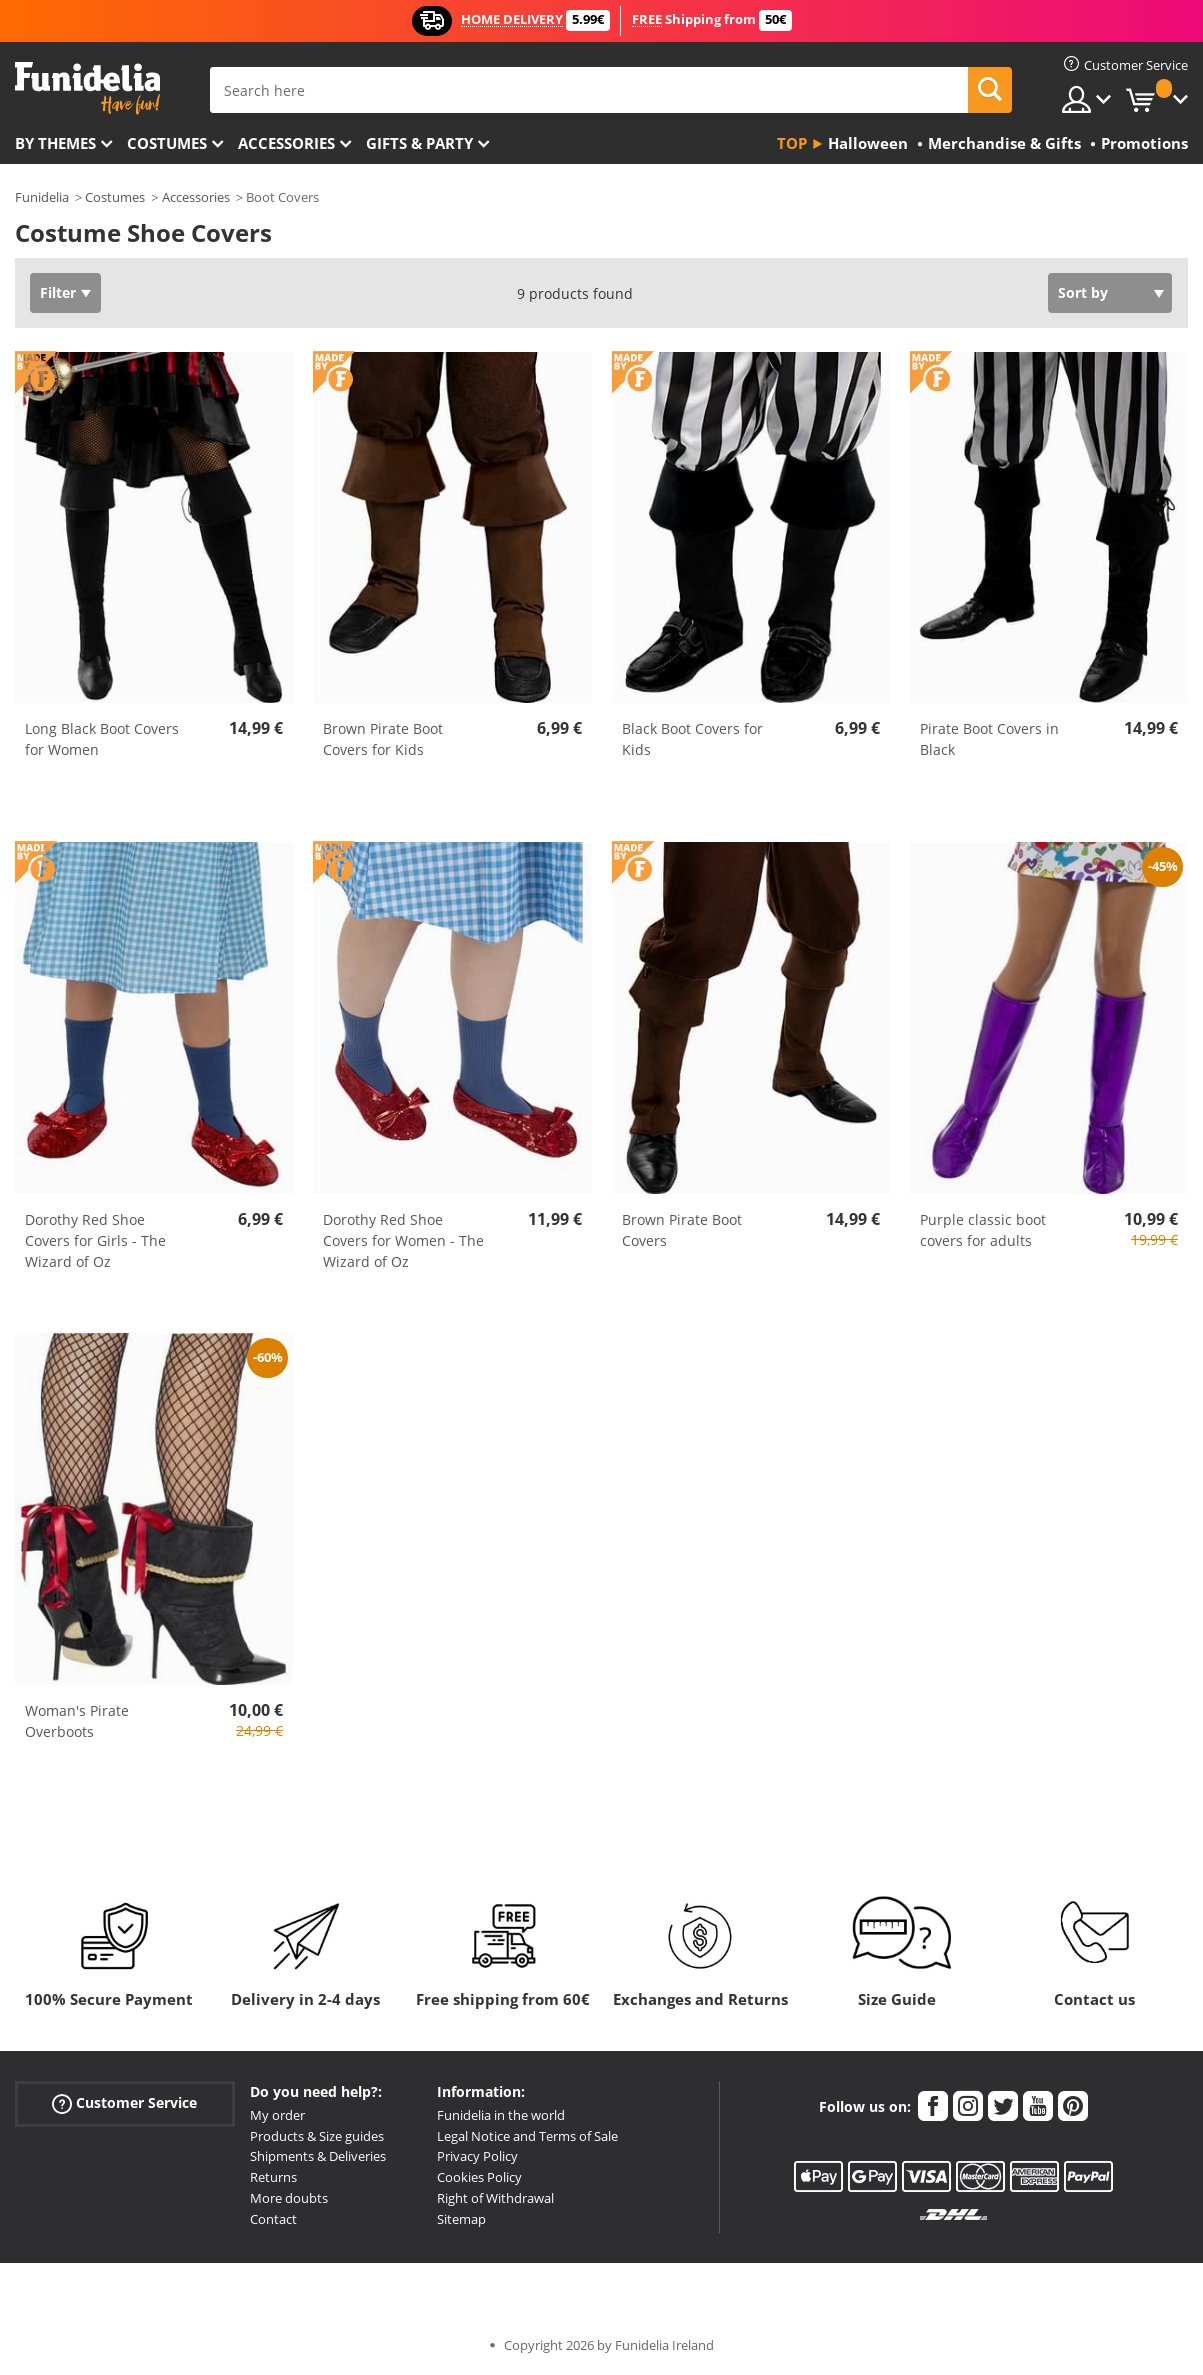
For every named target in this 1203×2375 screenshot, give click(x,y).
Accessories (286, 143)
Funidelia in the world (501, 2115)
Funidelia (42, 197)
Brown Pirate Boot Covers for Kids (383, 739)
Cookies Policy (479, 2177)
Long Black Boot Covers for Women (102, 739)
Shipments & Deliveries (318, 2156)
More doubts (289, 2198)
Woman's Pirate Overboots (77, 1721)
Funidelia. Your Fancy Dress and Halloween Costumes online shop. (87, 88)
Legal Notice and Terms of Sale (527, 2136)
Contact (273, 2219)
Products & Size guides (317, 2136)
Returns (273, 2177)
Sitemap (461, 2219)
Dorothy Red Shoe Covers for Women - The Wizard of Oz (403, 1240)
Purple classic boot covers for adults (983, 1230)
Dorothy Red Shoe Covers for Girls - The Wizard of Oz (95, 1240)
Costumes (167, 143)
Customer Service (124, 2102)
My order (277, 2115)
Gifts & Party (419, 143)
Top (792, 143)
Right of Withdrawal (495, 2198)
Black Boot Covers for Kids (692, 739)
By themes (55, 143)
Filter (58, 292)
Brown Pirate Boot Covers (682, 1230)
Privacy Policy (477, 2156)
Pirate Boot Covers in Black (989, 739)
